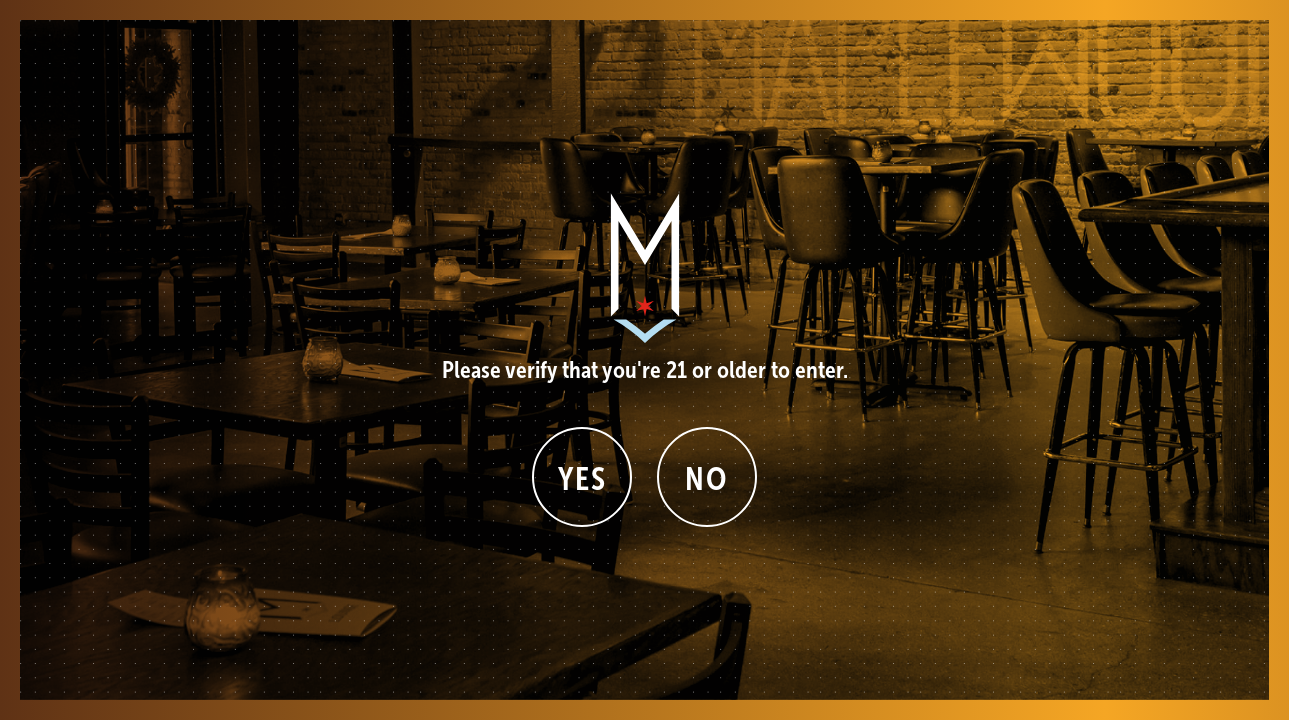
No (706, 479)
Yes (582, 479)
